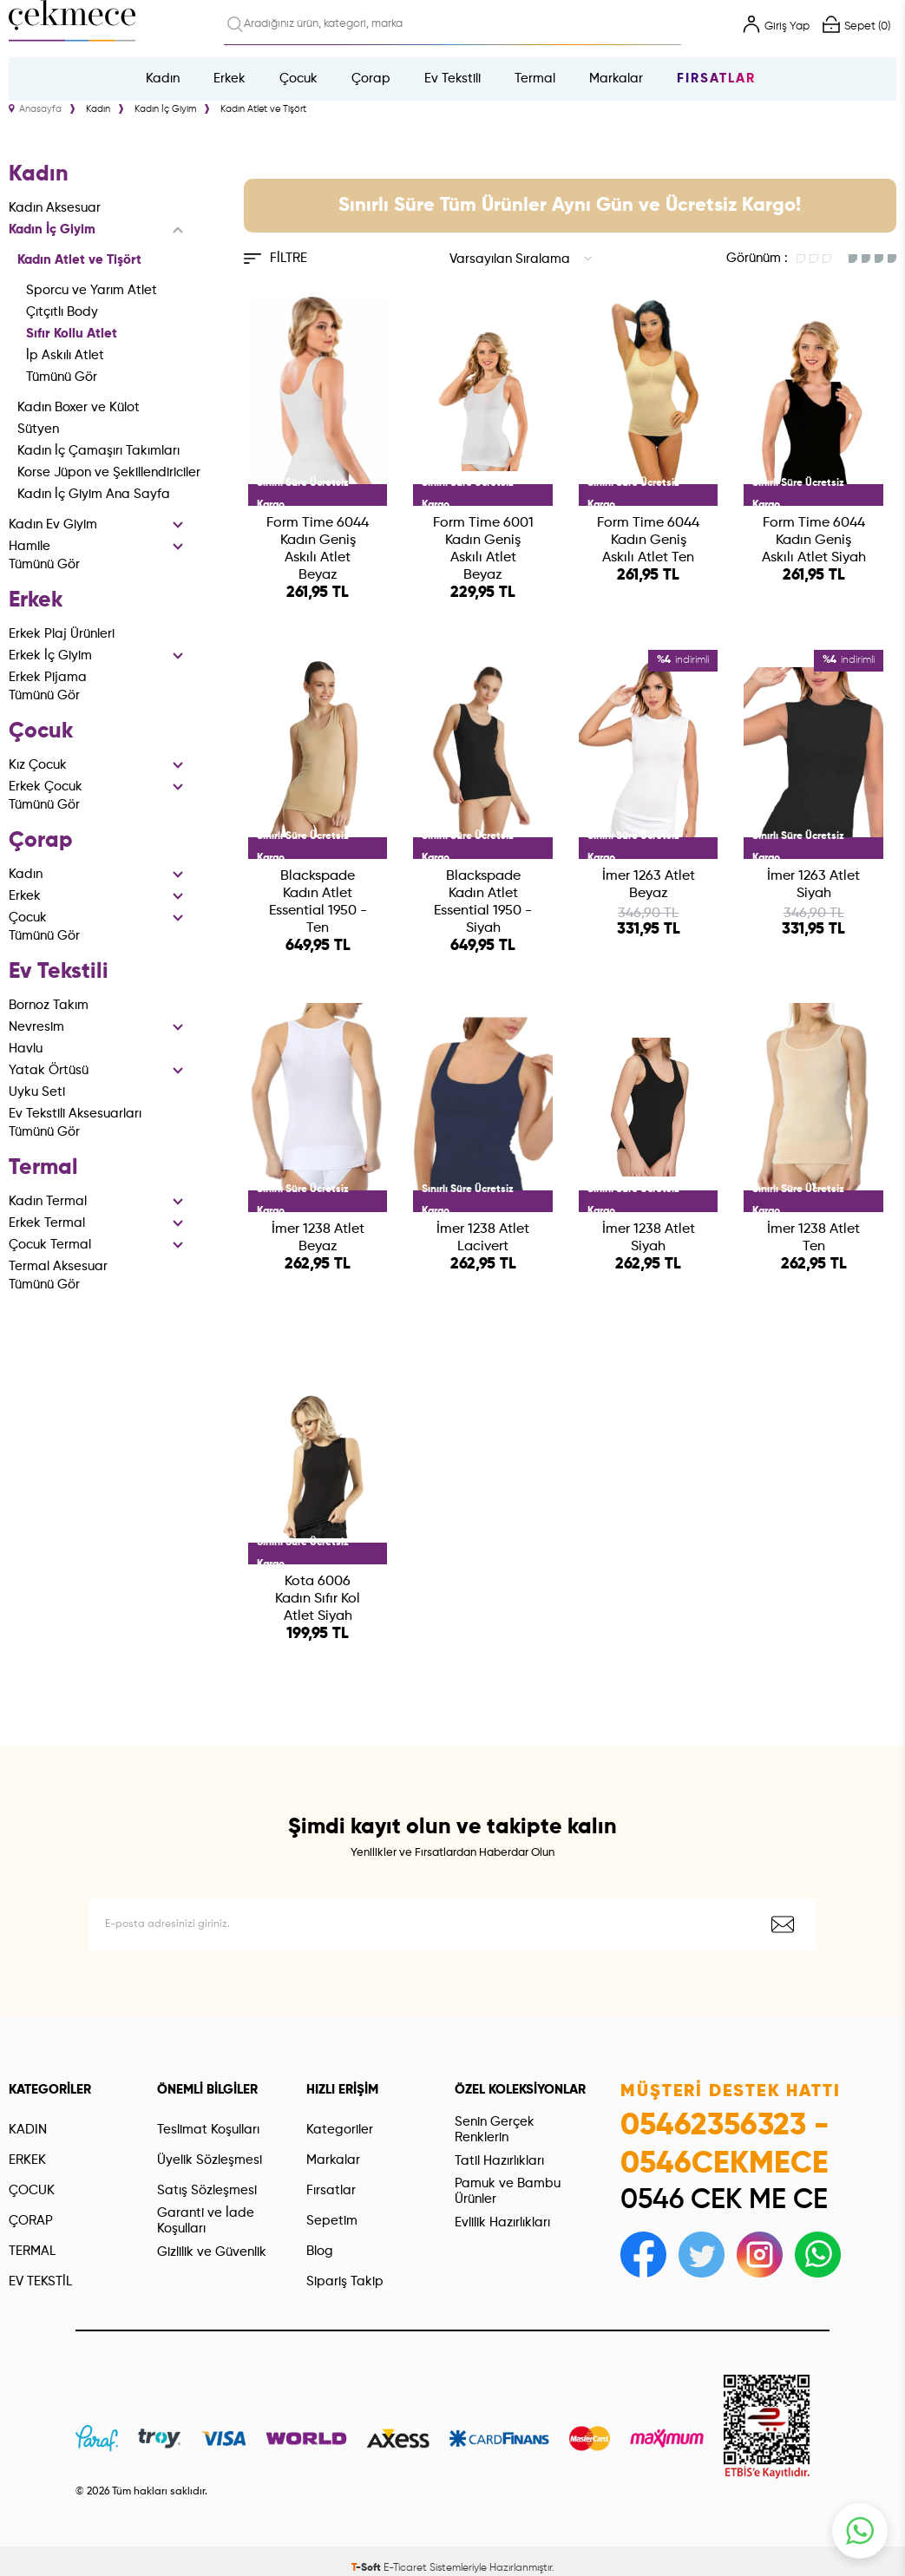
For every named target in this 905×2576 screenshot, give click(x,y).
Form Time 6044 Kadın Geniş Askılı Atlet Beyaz (317, 549)
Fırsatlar (716, 78)
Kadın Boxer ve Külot (78, 407)
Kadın (163, 78)
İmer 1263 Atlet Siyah (813, 885)
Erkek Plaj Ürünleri (62, 633)
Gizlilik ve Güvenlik (211, 2251)
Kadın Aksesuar (55, 207)
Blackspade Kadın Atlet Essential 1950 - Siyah (483, 902)
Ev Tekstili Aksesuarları (75, 1113)
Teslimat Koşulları (208, 2129)
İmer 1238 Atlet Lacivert (482, 1238)
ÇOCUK (32, 2190)
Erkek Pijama (48, 677)
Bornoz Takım (49, 1005)
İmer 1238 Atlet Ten (813, 1238)
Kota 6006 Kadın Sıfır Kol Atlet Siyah (317, 1599)
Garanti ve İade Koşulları (205, 2220)
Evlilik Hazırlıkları (502, 2222)
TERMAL (32, 2251)
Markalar (616, 78)
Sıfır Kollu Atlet (71, 333)
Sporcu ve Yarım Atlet (91, 290)
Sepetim (331, 2220)
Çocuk (298, 78)
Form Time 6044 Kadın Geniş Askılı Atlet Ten (648, 540)
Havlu (26, 1048)
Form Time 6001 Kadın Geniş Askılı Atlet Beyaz (483, 549)
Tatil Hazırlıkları (499, 2160)
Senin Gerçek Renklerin (494, 2129)
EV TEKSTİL (40, 2281)
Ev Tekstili (452, 78)
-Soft (367, 2568)
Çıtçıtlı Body (62, 311)
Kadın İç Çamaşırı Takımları (98, 450)
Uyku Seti (37, 1091)
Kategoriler (339, 2129)
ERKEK (27, 2159)
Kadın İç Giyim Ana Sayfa (93, 494)
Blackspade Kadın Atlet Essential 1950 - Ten (318, 902)
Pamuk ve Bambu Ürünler (508, 2191)
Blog (319, 2251)
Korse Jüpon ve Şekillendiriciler (108, 472)
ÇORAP (31, 2220)
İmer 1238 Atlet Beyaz (318, 1238)
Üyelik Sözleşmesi (209, 2159)
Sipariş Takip (345, 2281)
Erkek (229, 78)
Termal (535, 78)
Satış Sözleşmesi (207, 2190)
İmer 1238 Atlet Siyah (648, 1238)
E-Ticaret (405, 2568)
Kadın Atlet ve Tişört (79, 259)
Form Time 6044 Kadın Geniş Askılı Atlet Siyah (814, 540)
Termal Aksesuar (58, 1266)
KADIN (28, 2129)
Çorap (370, 78)
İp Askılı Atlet (65, 355)
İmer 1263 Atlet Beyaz (648, 885)
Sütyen (38, 429)
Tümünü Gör (61, 376)
